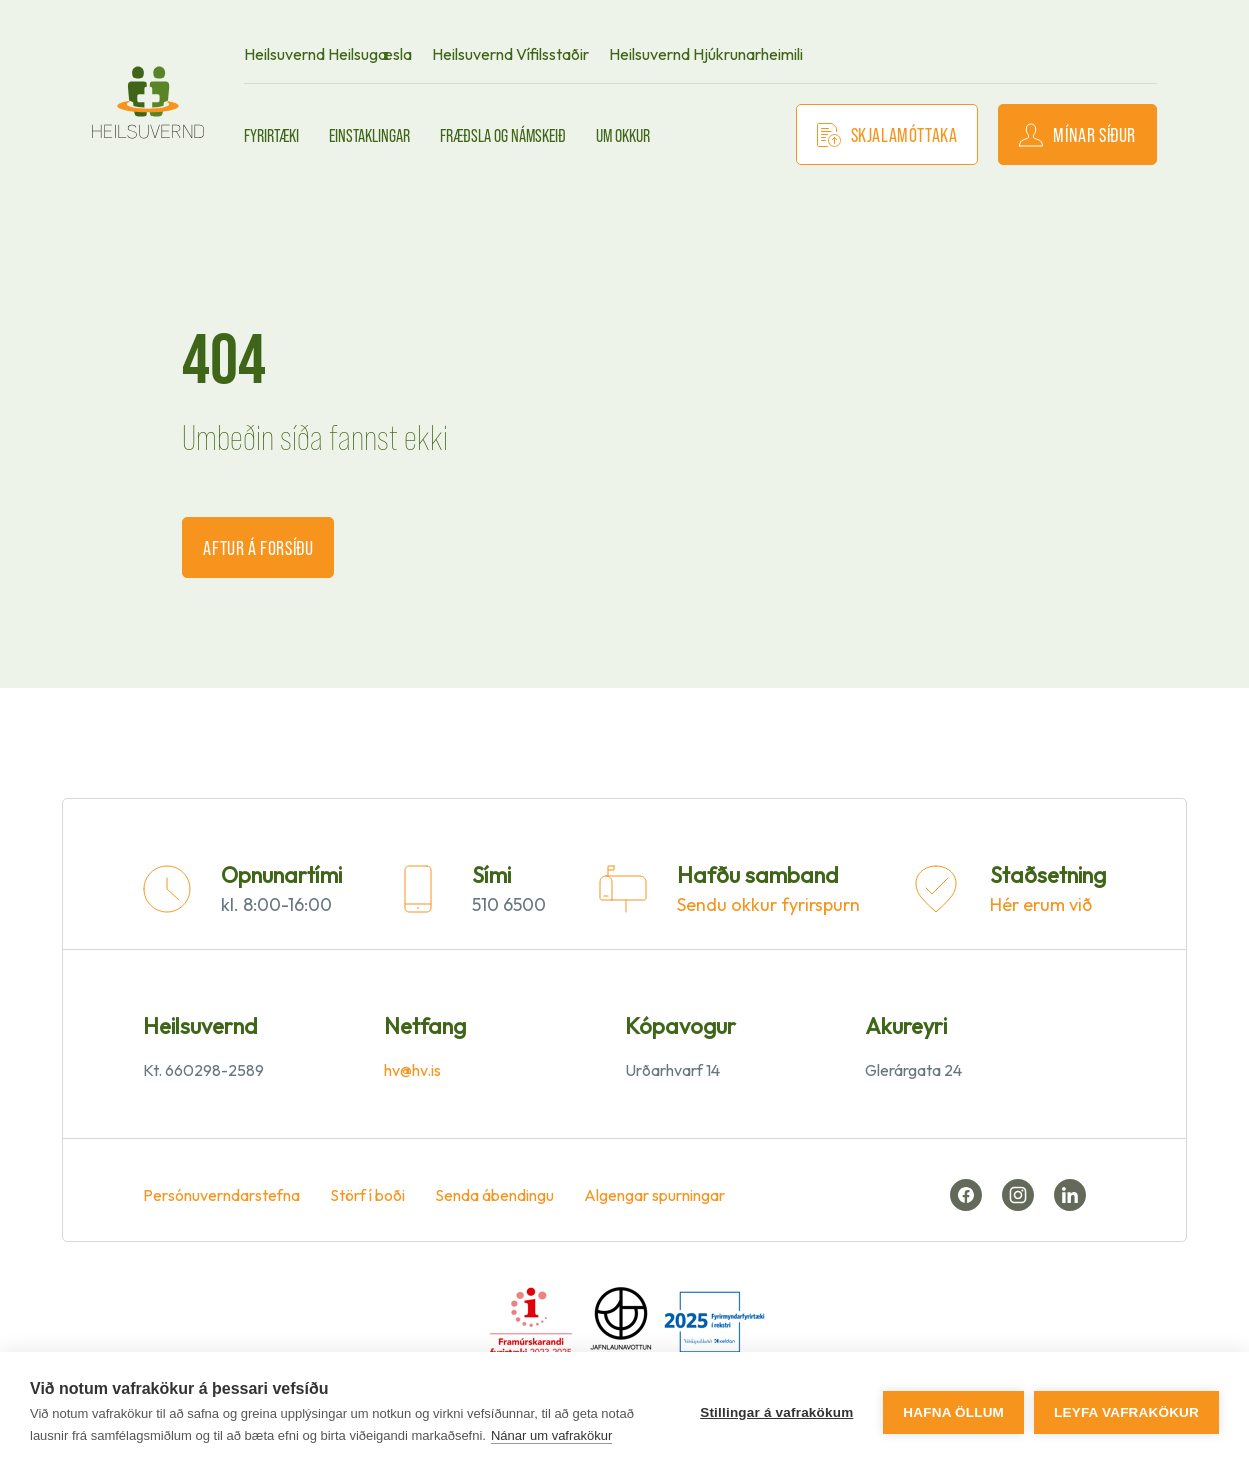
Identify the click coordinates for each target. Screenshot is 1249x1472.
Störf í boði (367, 1195)
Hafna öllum (953, 1412)
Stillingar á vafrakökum (776, 1412)
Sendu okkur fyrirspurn (768, 904)
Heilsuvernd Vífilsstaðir (510, 54)
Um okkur (623, 135)
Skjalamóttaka (887, 134)
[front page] (148, 102)
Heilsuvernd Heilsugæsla (328, 54)
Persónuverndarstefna (221, 1195)
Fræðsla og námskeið (503, 135)
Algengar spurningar (654, 1195)
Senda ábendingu (494, 1195)
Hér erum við (1041, 904)
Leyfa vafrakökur (1126, 1412)
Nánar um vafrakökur (551, 1435)
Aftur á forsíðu (258, 547)
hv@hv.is (412, 1070)
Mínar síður (1077, 134)
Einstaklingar (369, 135)
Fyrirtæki (271, 135)
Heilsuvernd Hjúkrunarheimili (706, 54)
